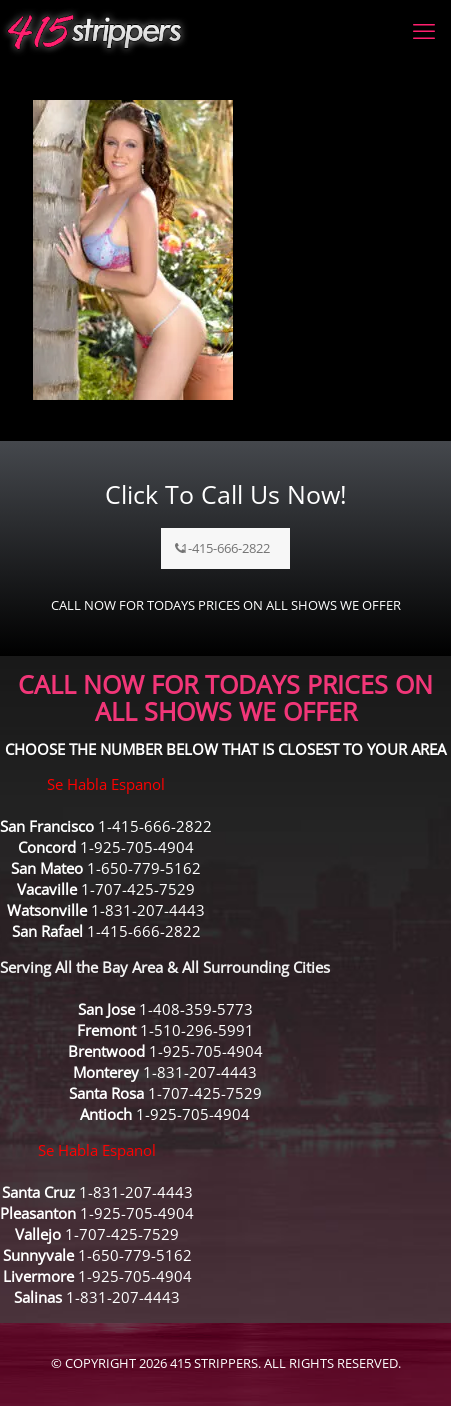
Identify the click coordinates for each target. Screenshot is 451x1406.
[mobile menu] (424, 30)
